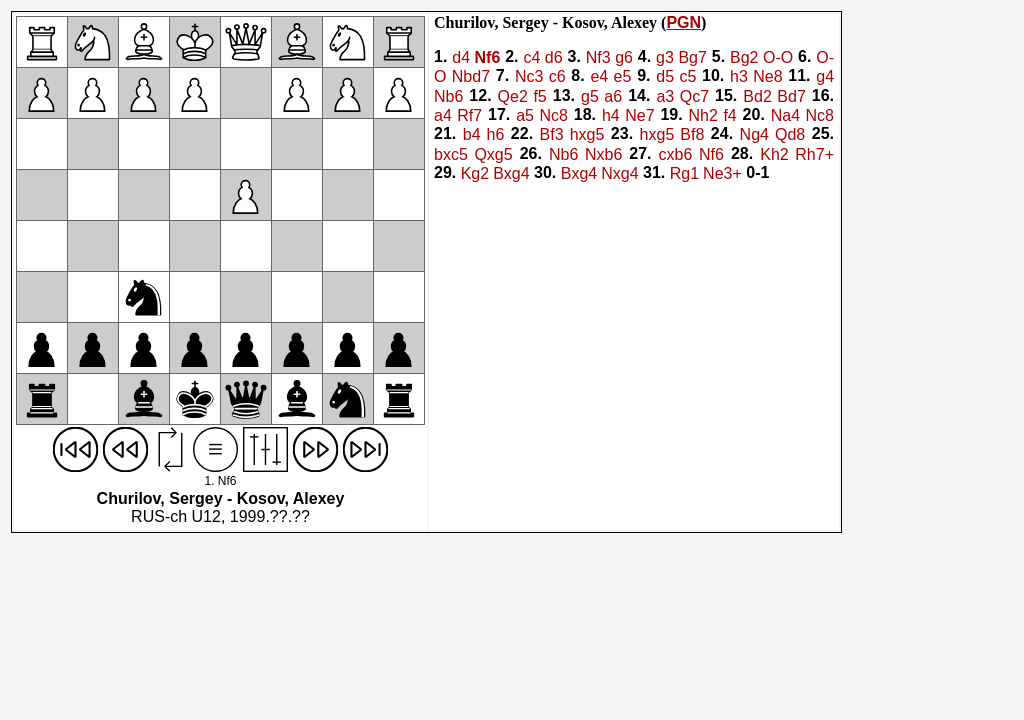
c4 (531, 57)
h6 (496, 135)
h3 (739, 77)
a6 (613, 96)
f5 (539, 96)
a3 (665, 96)
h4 (611, 115)
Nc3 (529, 77)
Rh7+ (814, 154)
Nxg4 (619, 173)
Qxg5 (493, 154)
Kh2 (774, 154)
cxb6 (676, 154)
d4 (461, 57)
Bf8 (692, 135)
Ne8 (767, 77)
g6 (624, 57)
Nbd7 (471, 77)
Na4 (785, 115)
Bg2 (744, 57)
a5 (525, 115)
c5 (687, 77)
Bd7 (791, 96)
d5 (665, 77)
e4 (599, 77)
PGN (683, 22)
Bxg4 (511, 173)
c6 (557, 77)
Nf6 (488, 57)
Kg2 (475, 173)
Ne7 (639, 115)
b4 (472, 135)
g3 (665, 57)
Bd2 (757, 96)
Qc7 (694, 96)
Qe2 (513, 96)
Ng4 (754, 135)
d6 (554, 57)
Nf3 (598, 57)
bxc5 (451, 154)
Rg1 (684, 173)
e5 (623, 77)
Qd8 (790, 135)
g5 (590, 96)
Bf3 (552, 135)
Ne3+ (722, 173)
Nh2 (703, 115)
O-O (778, 57)
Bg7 (692, 57)
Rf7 (469, 115)
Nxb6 (603, 154)
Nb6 (448, 96)
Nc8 (553, 115)
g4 (825, 77)
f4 (729, 115)
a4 (443, 115)
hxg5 (587, 135)
